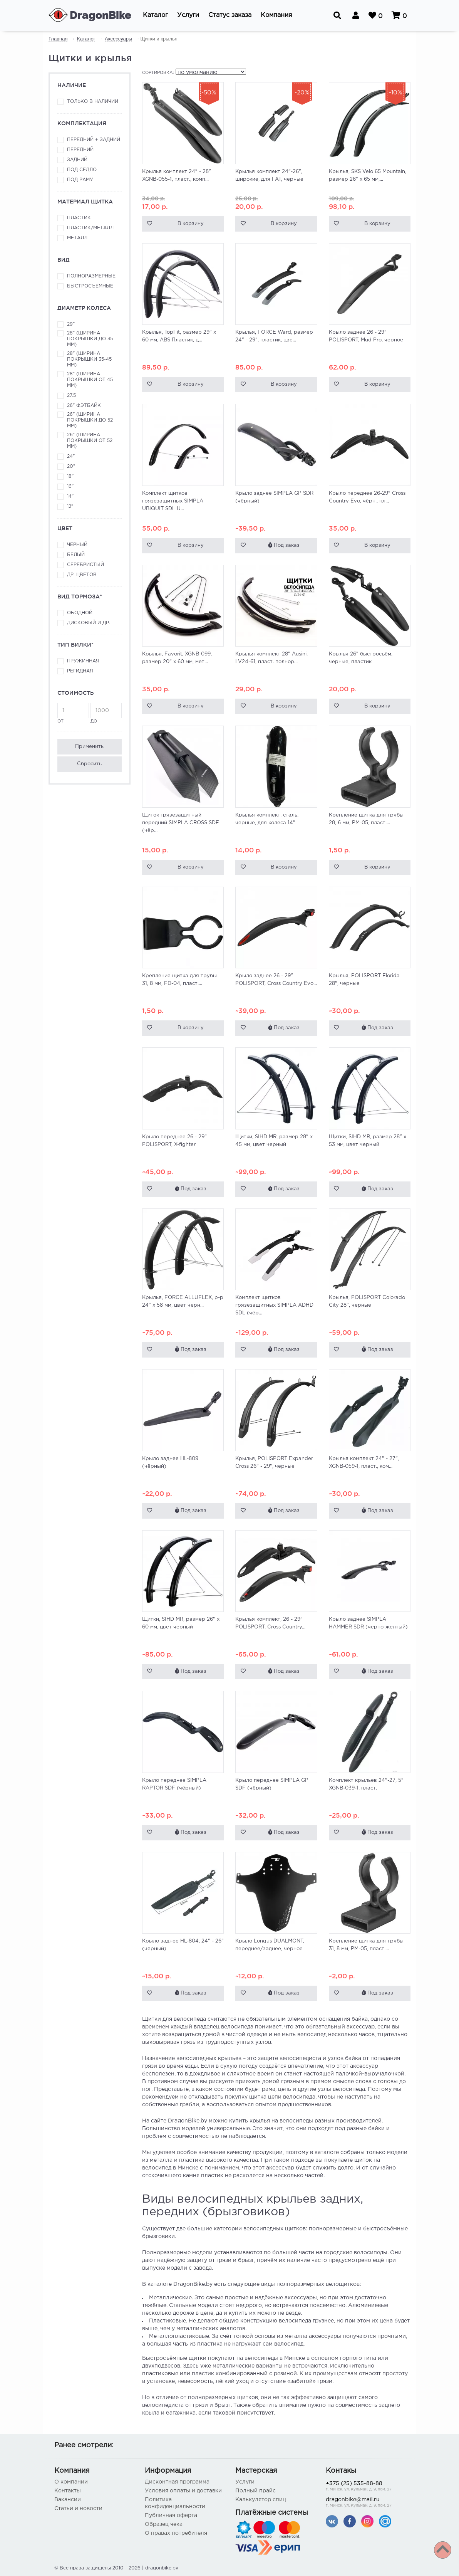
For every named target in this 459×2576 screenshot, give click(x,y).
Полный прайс (255, 2491)
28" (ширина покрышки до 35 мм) (90, 339)
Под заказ (284, 545)
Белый (76, 555)
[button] (155, 15)
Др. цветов (82, 575)
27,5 (71, 395)
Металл (77, 238)
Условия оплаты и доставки (183, 2491)
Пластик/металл (90, 228)
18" (70, 476)
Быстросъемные (90, 286)
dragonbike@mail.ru (365, 2503)
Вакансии (67, 2499)
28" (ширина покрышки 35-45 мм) (89, 359)
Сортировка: (158, 73)
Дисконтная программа (177, 2482)
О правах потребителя (176, 2533)
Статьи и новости (78, 2508)
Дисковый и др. (88, 623)
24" (71, 456)
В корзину (191, 224)
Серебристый (85, 565)
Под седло (82, 170)
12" (70, 506)
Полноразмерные (91, 276)
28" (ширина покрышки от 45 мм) (90, 380)
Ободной (79, 613)
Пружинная (83, 661)
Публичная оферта (171, 2515)
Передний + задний (93, 140)
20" (71, 466)
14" (70, 496)
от (73, 713)
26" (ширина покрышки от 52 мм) (89, 441)
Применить (89, 746)
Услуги (245, 2482)
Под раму (80, 180)
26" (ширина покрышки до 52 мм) (90, 420)
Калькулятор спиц (260, 2499)
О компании (71, 2482)
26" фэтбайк (84, 405)
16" (70, 486)
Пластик (79, 218)
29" (71, 324)
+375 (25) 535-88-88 (365, 2486)
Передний (80, 150)
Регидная (80, 671)
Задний (77, 160)
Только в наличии (92, 101)
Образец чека (164, 2524)
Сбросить (89, 764)
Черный (77, 545)
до (106, 713)
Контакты (67, 2491)
